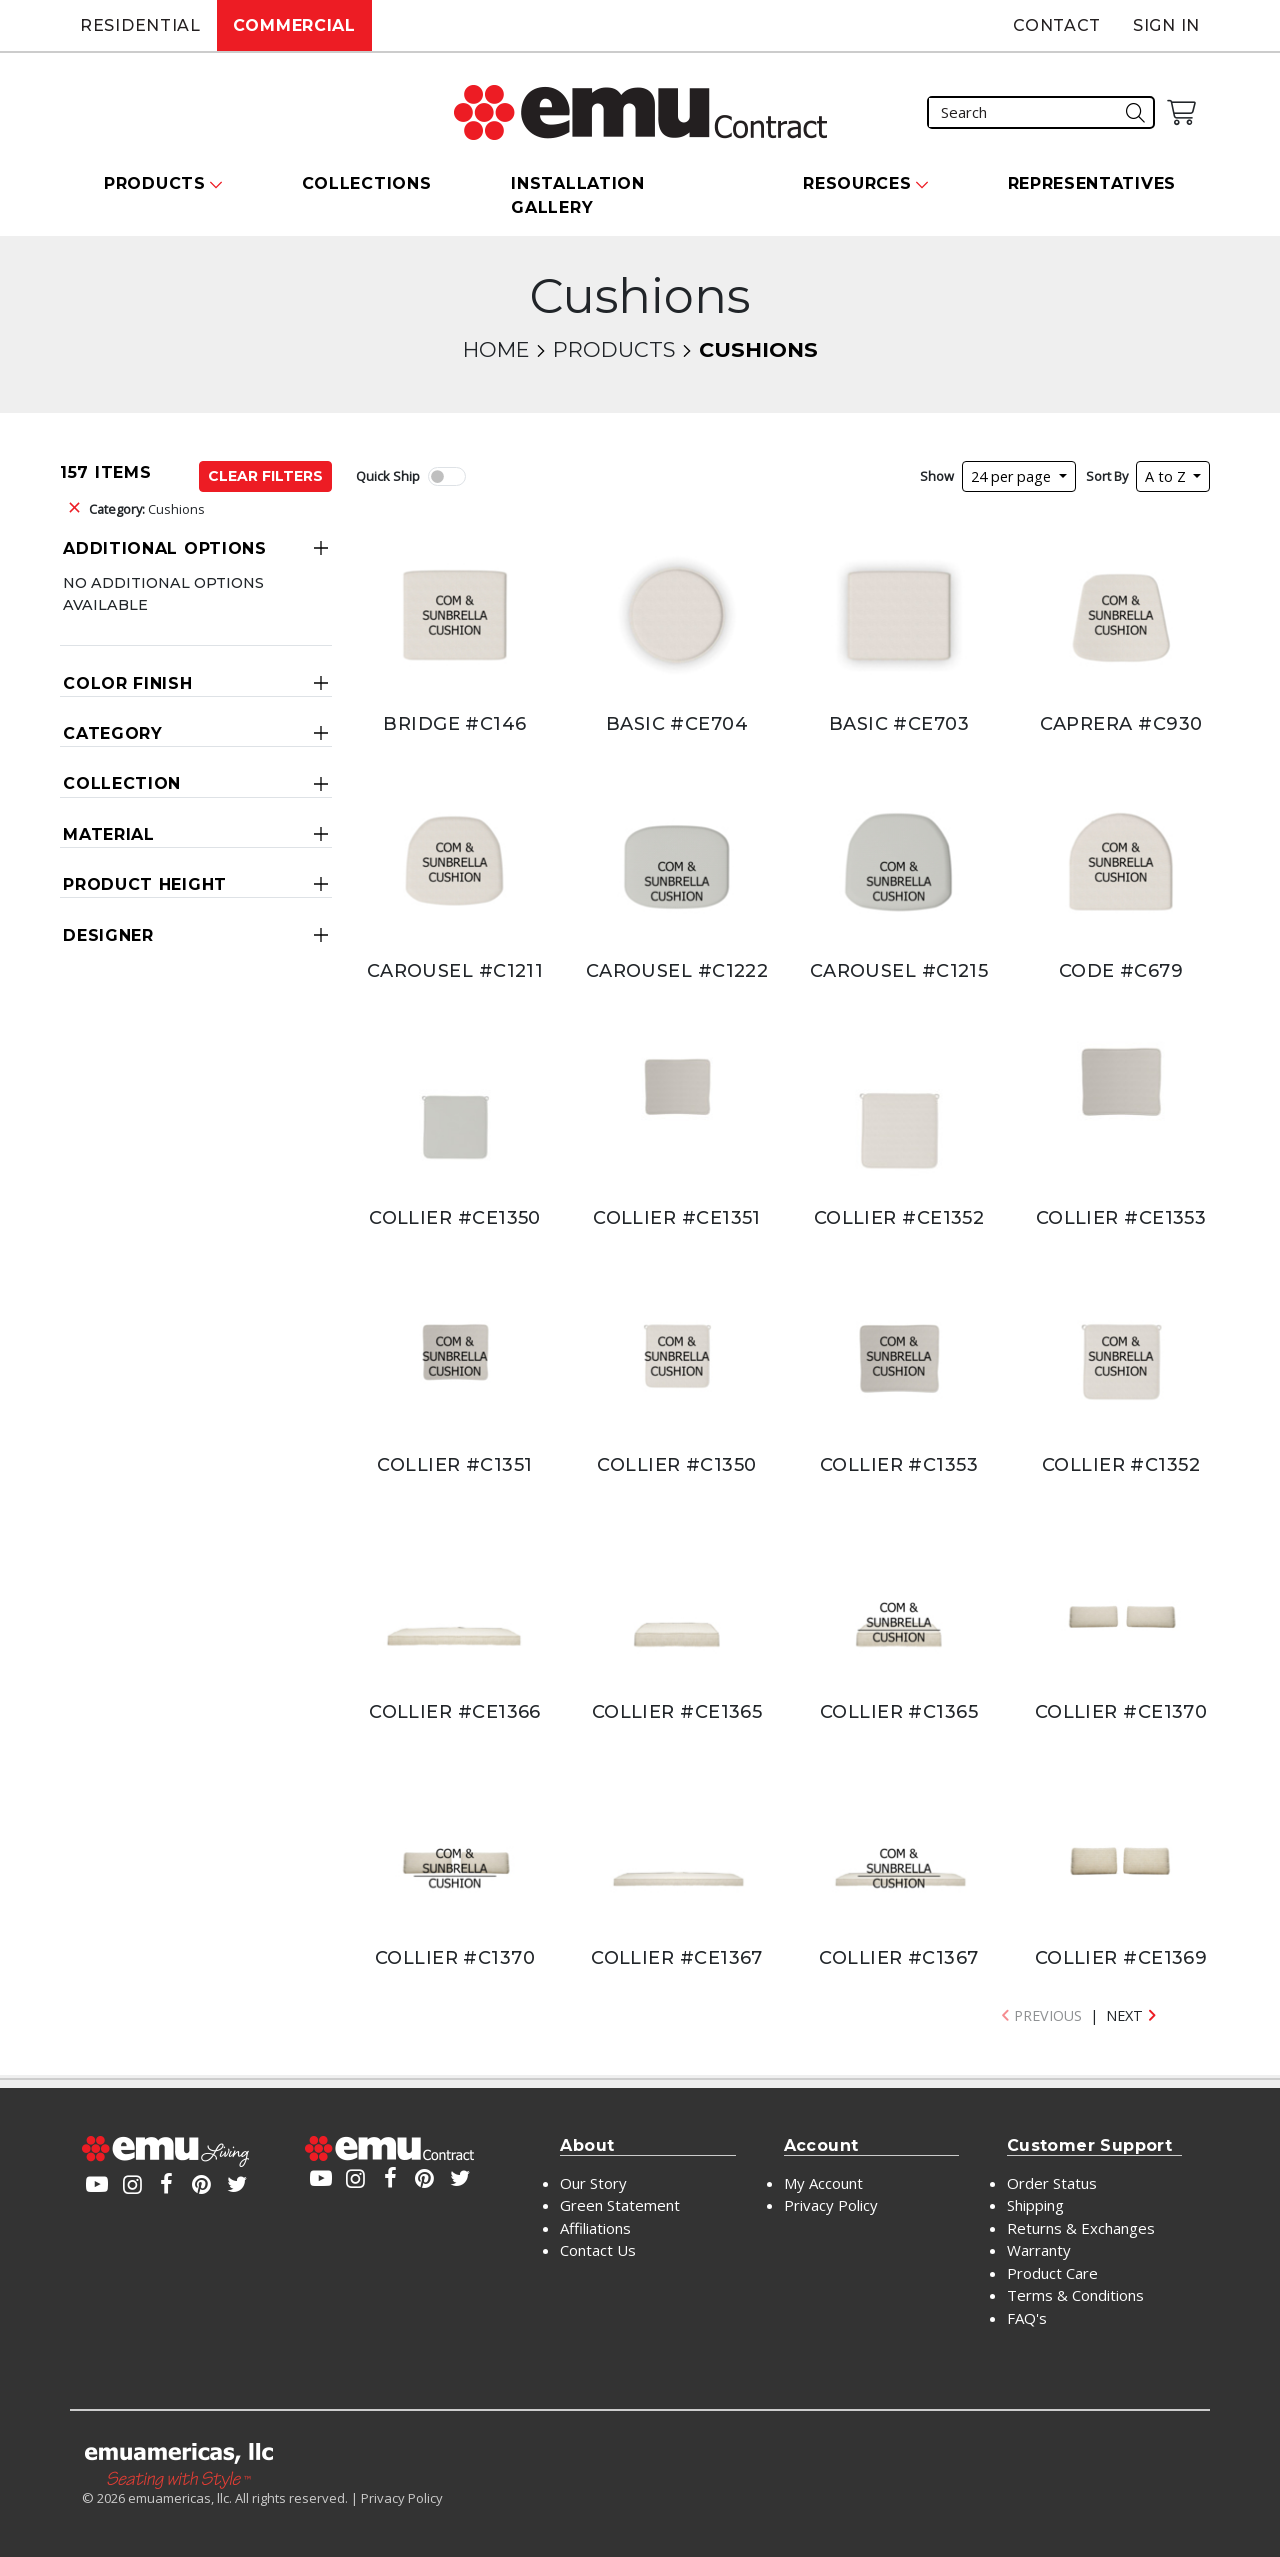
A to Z (1167, 476)
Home (496, 349)
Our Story (593, 2183)
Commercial (294, 25)
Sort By (1107, 476)
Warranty (1039, 2250)
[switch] (447, 476)
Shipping (1035, 2205)
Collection (122, 783)
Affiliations (595, 2228)
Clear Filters (265, 476)
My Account (823, 2183)
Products (614, 349)
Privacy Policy (831, 2205)
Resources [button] (857, 183)
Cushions (147, 509)
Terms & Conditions (1075, 2295)
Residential (140, 25)
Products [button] (155, 183)
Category (113, 733)
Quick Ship (388, 476)
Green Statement (620, 2205)
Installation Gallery (577, 195)
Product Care (1052, 2273)
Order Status (1052, 2183)
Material (109, 834)
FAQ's (1027, 2318)
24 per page (1013, 476)
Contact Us (598, 2250)
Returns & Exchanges (1081, 2228)
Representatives (1092, 183)
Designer (108, 935)
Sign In (1166, 25)
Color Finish (127, 683)
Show (937, 476)
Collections (367, 183)
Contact (1057, 25)
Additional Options (165, 548)
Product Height (145, 884)
